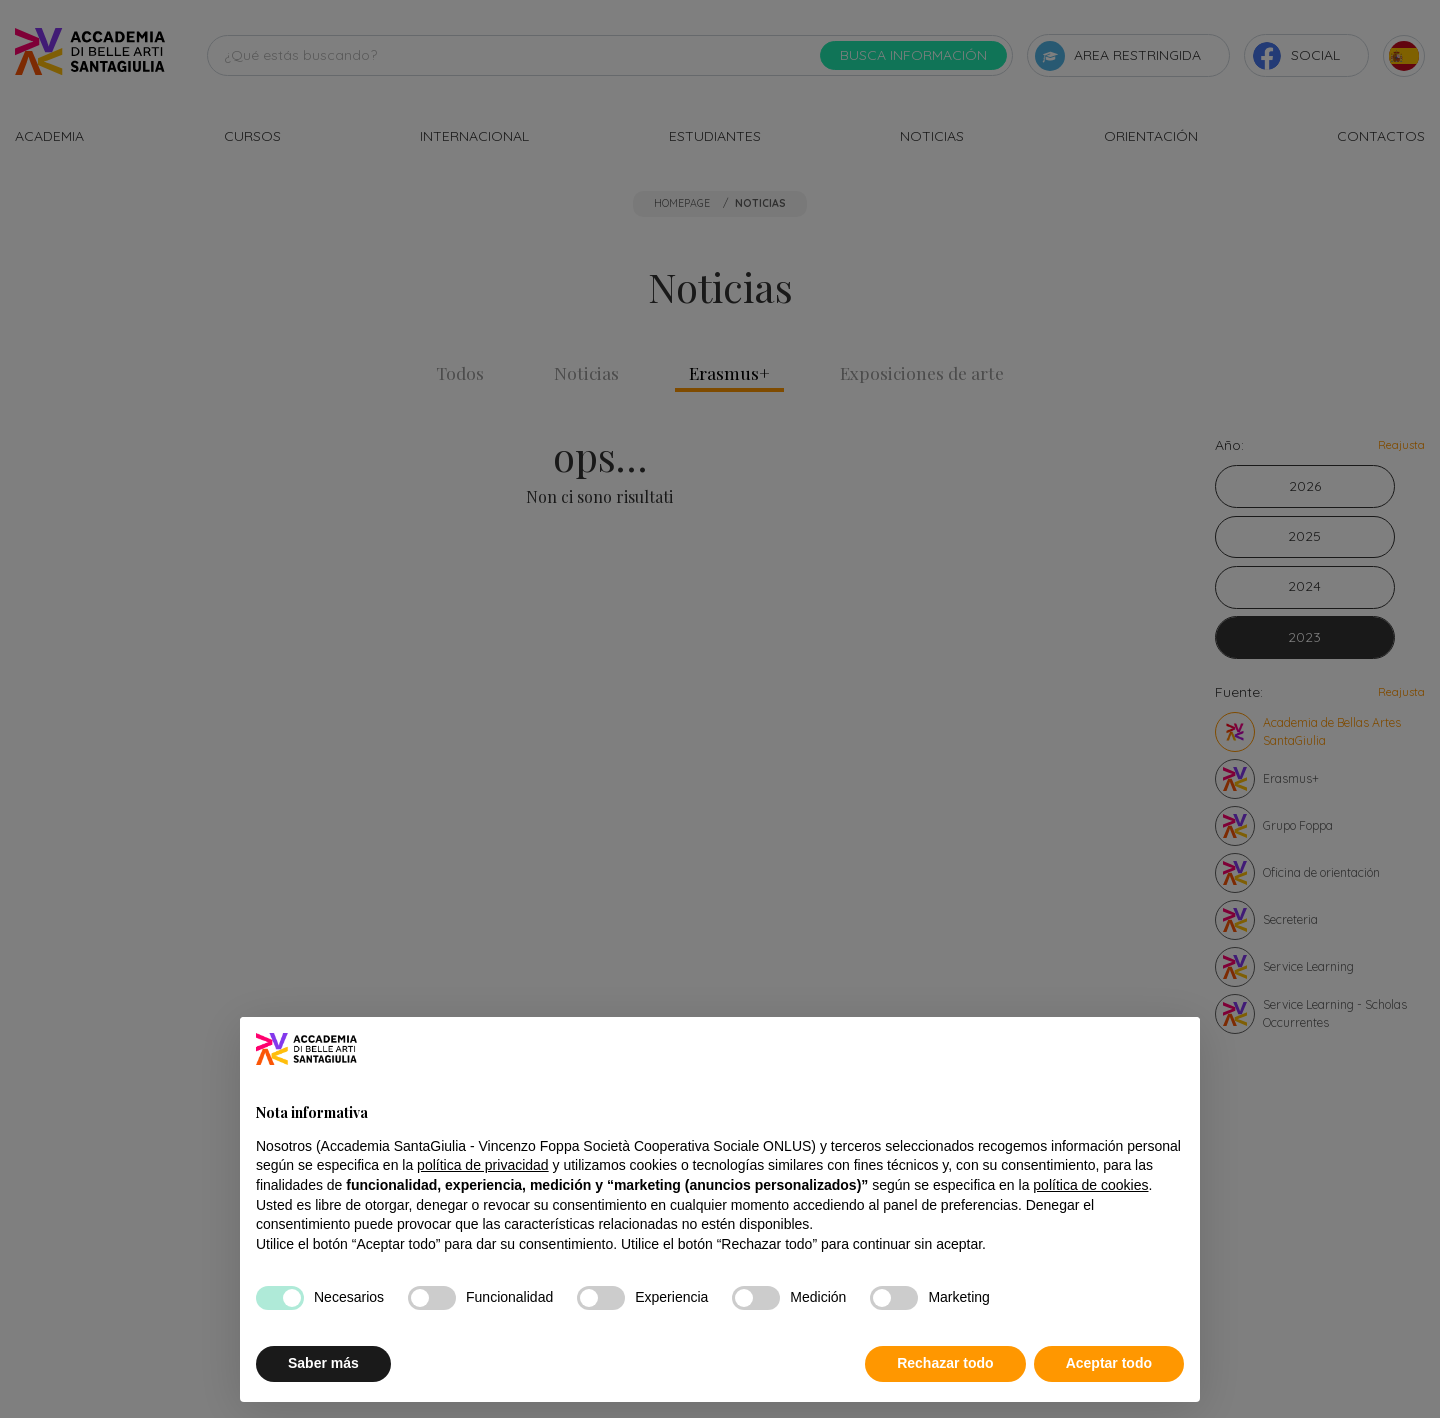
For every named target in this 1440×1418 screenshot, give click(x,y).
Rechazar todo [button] (945, 1363)
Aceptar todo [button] (1109, 1363)
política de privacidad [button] (483, 1165)
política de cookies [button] (1090, 1185)
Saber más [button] (323, 1363)
